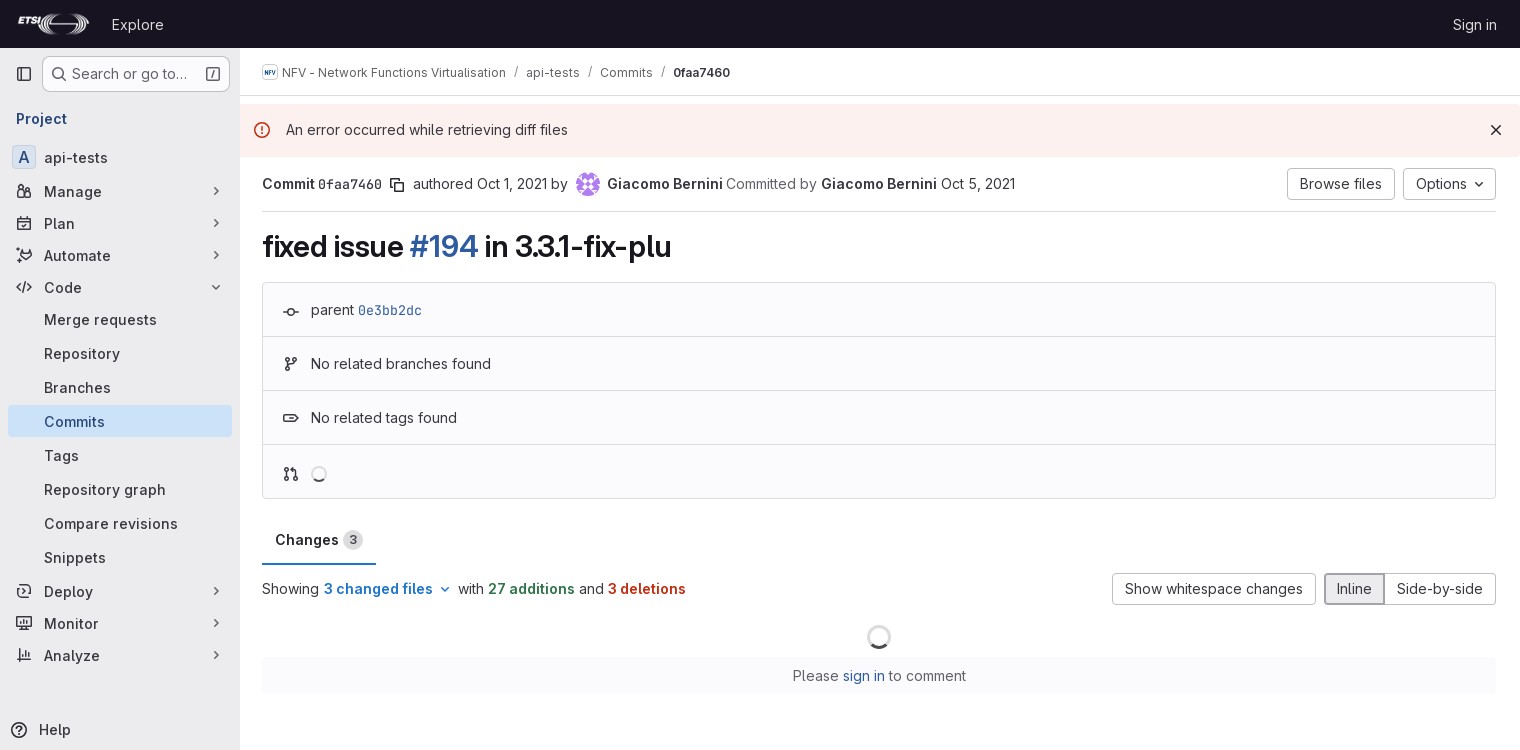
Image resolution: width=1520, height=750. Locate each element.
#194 (446, 246)
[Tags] (120, 455)
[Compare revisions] (120, 523)
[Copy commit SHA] (399, 185)
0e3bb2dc (392, 310)
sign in (865, 675)
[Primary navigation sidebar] (24, 74)
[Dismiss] (1496, 130)
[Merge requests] (120, 319)
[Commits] (120, 421)
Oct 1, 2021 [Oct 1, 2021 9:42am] (514, 183)
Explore (138, 24)
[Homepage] (53, 24)
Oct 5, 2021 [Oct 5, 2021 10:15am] (980, 183)
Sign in (1475, 24)
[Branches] (120, 387)
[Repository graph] (120, 489)
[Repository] (120, 353)
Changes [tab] (321, 540)
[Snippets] (120, 557)
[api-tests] (120, 157)
